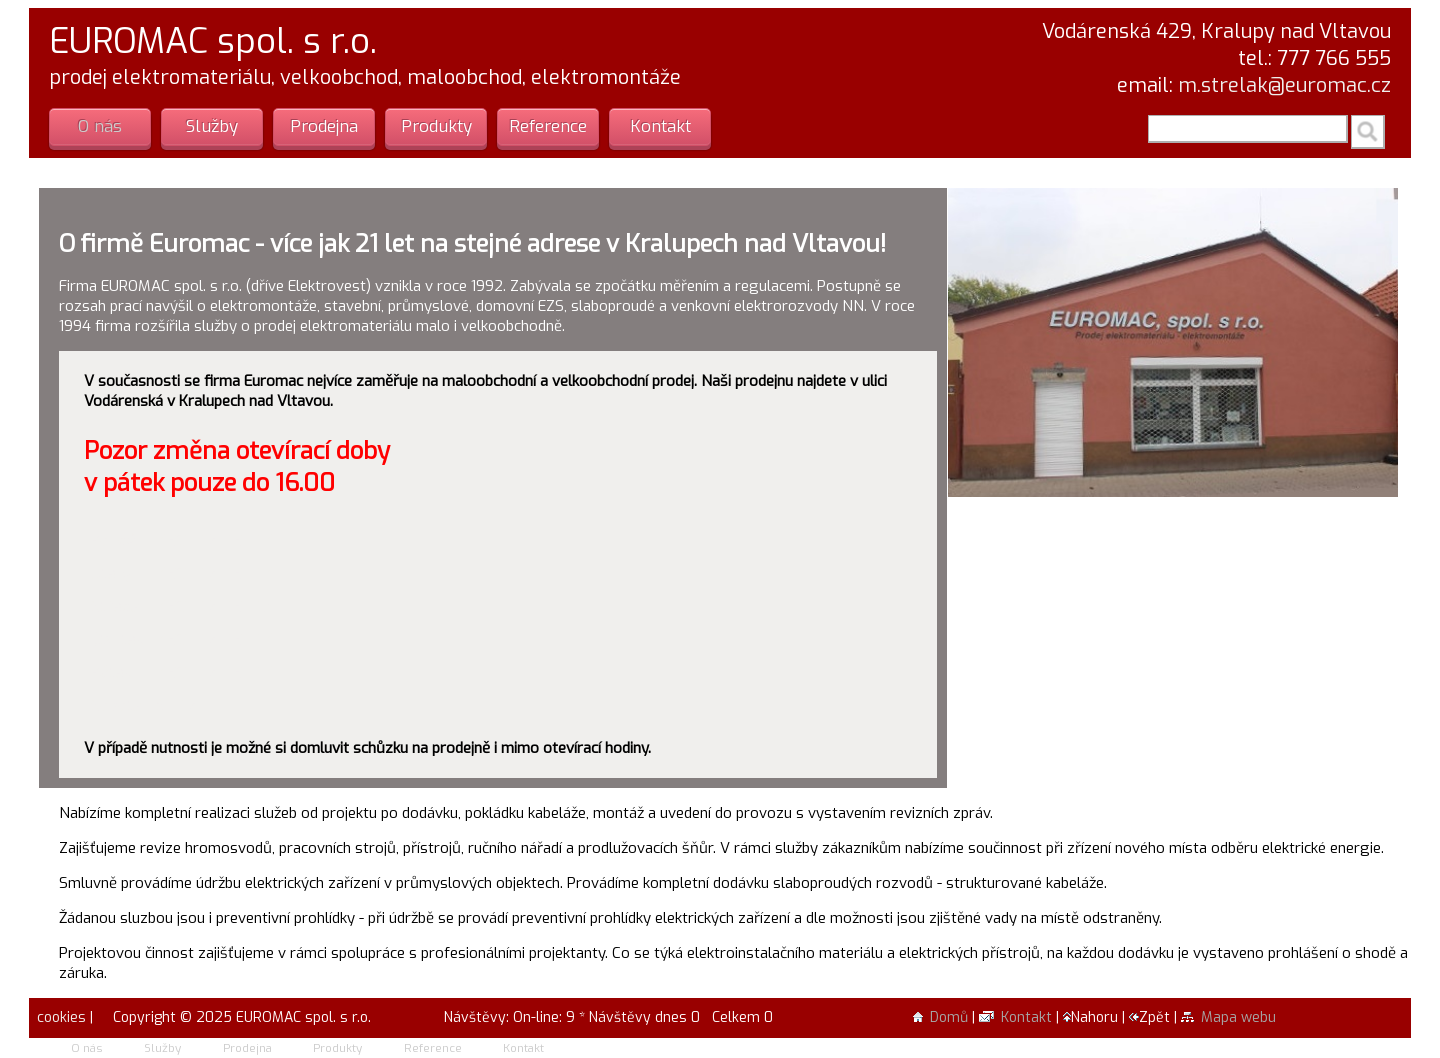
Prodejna (324, 126)
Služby (212, 126)
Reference (548, 126)
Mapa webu (1228, 1017)
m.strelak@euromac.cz (1284, 85)
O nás (100, 126)
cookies (59, 1017)
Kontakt (660, 126)
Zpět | (1155, 1017)
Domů (940, 1017)
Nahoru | (1096, 1017)
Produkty (436, 126)
